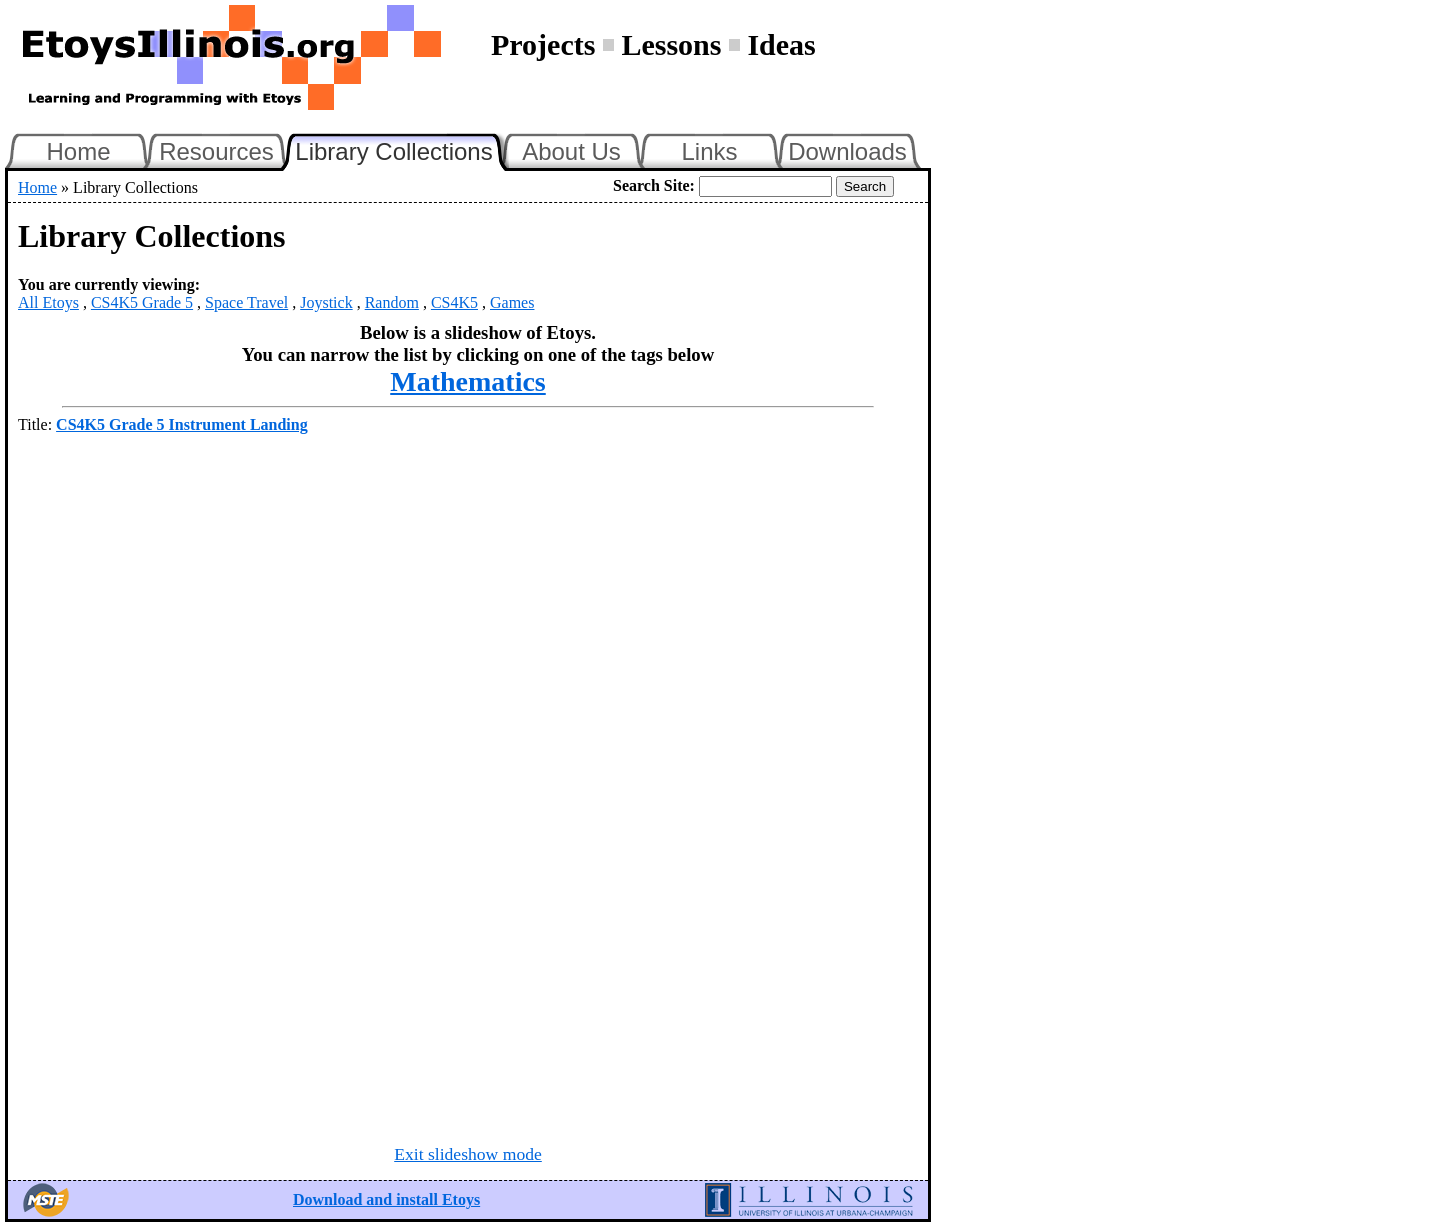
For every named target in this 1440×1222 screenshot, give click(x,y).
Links (709, 151)
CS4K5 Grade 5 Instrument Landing (182, 424)
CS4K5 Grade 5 (142, 302)
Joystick (326, 302)
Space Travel (246, 302)
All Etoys (48, 302)
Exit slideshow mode (468, 1154)
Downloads (847, 151)
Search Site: (654, 185)
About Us (571, 151)
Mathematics (468, 381)
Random (392, 302)
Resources (216, 151)
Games (512, 302)
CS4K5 (454, 302)
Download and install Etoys (386, 1199)
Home (78, 151)
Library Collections (402, 149)
